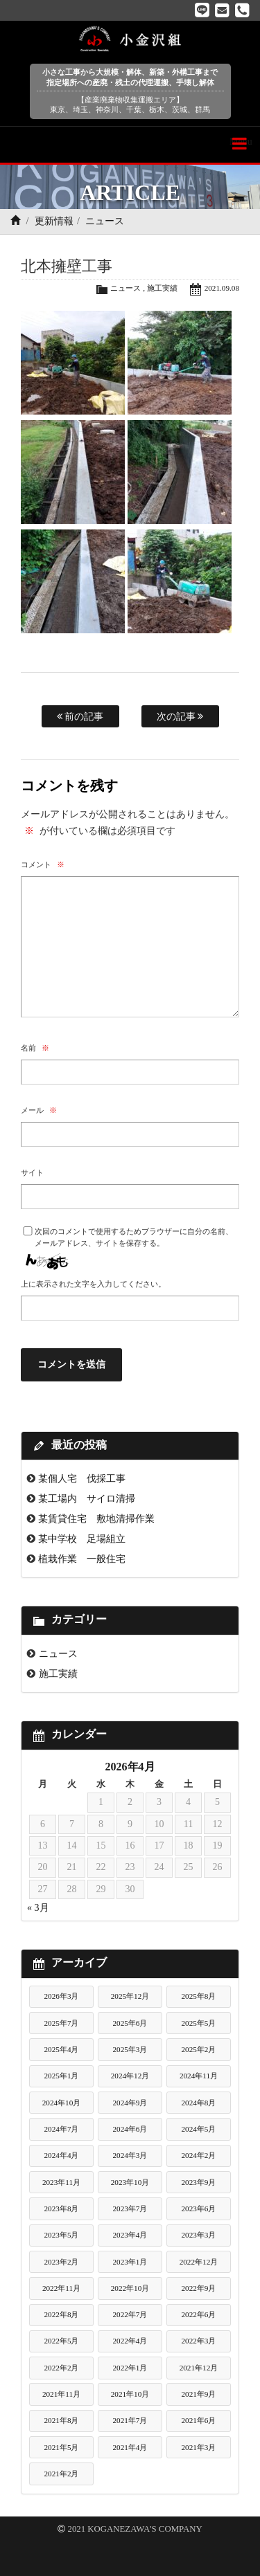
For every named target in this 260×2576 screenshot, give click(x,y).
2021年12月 (199, 2368)
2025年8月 (198, 1996)
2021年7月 (129, 2420)
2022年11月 (61, 2288)
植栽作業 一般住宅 (81, 1558)
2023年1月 (129, 2262)
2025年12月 (130, 1996)
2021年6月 (198, 2420)
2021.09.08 (222, 288)
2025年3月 (129, 2049)
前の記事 (80, 716)
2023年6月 (198, 2208)
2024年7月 (61, 2129)
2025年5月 (198, 2023)
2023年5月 (61, 2235)
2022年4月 (129, 2341)
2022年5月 (61, 2341)
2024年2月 (198, 2155)
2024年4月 (61, 2155)
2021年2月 (61, 2473)
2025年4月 (61, 2049)
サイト (32, 1172)
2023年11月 (61, 2182)
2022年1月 (129, 2368)
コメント (42, 864)
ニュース (104, 221)
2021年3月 (198, 2447)
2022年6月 (198, 2314)
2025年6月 (129, 2023)
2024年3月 (129, 2155)
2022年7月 (129, 2314)
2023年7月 (129, 2208)
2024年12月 (130, 2075)
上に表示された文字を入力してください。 (93, 1284)
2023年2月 (61, 2262)
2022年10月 (130, 2288)
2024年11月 (199, 2075)
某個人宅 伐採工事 (81, 1478)
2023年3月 (198, 2235)
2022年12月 (199, 2262)
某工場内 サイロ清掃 (86, 1498)
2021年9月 (198, 2394)
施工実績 (162, 288)
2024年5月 (198, 2129)
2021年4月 (129, 2447)
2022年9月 (198, 2288)
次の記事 (180, 716)
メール (39, 1110)
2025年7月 (61, 2023)
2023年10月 (130, 2182)
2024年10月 (61, 2102)
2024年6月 (129, 2129)
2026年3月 (61, 1996)
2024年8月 (198, 2102)
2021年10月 (130, 2394)
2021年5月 (61, 2447)
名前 (35, 1048)
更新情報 (54, 221)
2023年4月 (129, 2235)
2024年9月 (129, 2102)
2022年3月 (198, 2341)
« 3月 (38, 1908)
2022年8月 (61, 2314)
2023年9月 (198, 2182)
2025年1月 (61, 2075)
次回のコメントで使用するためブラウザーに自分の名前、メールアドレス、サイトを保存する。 (134, 1237)
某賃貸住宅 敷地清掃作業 (96, 1518)
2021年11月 (61, 2394)
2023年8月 (61, 2208)
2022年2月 (61, 2368)
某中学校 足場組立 (81, 1538)
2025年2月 (198, 2049)
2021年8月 (61, 2420)
